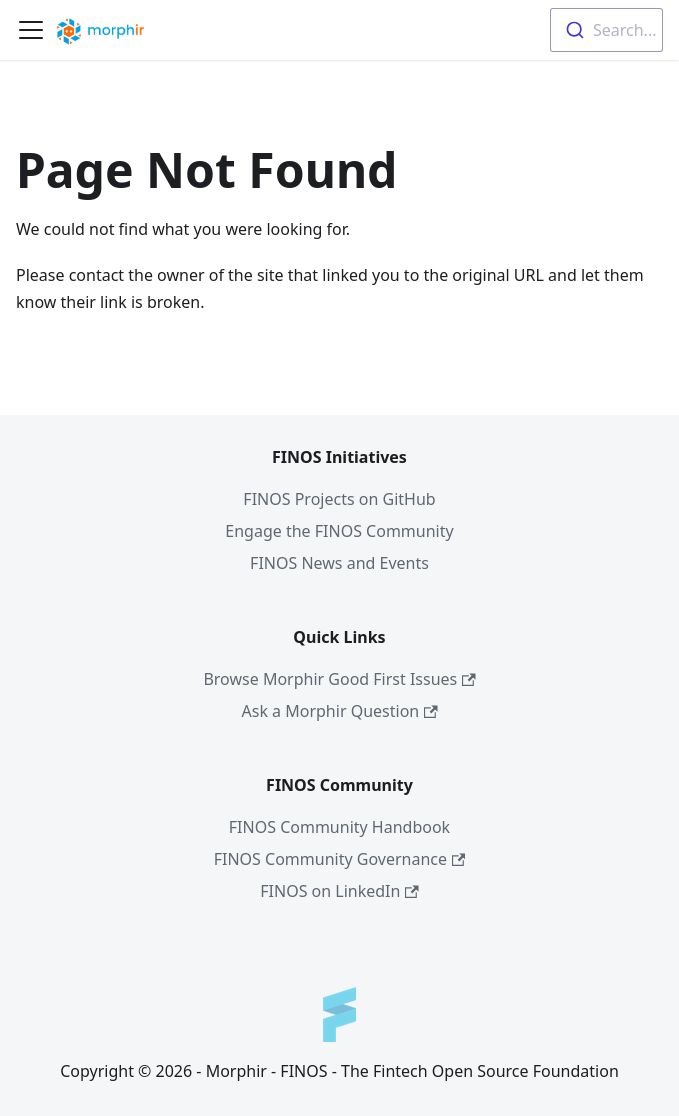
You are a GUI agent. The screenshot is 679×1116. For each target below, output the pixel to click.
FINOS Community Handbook (339, 827)
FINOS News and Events (339, 563)
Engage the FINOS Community (339, 531)
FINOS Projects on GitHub (339, 499)
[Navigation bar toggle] (31, 30)
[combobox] (606, 30)
